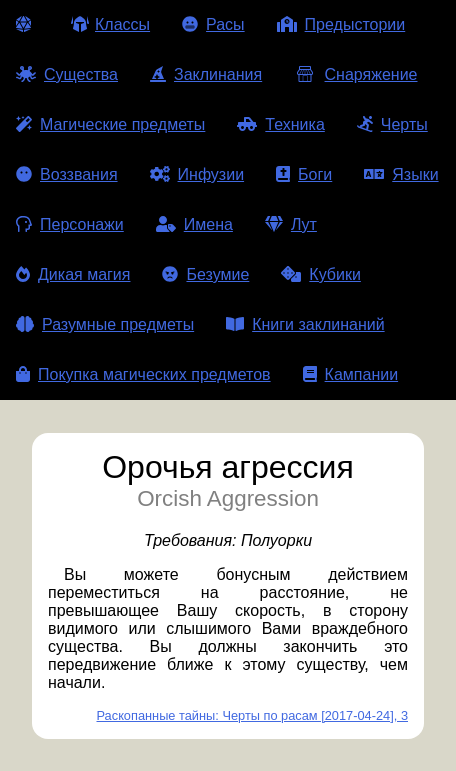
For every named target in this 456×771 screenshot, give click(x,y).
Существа (67, 74)
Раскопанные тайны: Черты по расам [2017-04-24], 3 (253, 715)
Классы (110, 24)
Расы (213, 24)
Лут (291, 224)
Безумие (205, 274)
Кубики (321, 274)
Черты (392, 124)
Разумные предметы (105, 324)
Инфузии (197, 174)
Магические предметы (110, 124)
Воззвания (67, 174)
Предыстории (341, 24)
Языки (401, 174)
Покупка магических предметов (143, 374)
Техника (280, 124)
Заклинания (206, 74)
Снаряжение (355, 74)
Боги (304, 174)
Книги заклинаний (305, 324)
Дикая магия (73, 274)
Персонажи (70, 224)
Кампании (351, 374)
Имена (194, 224)
